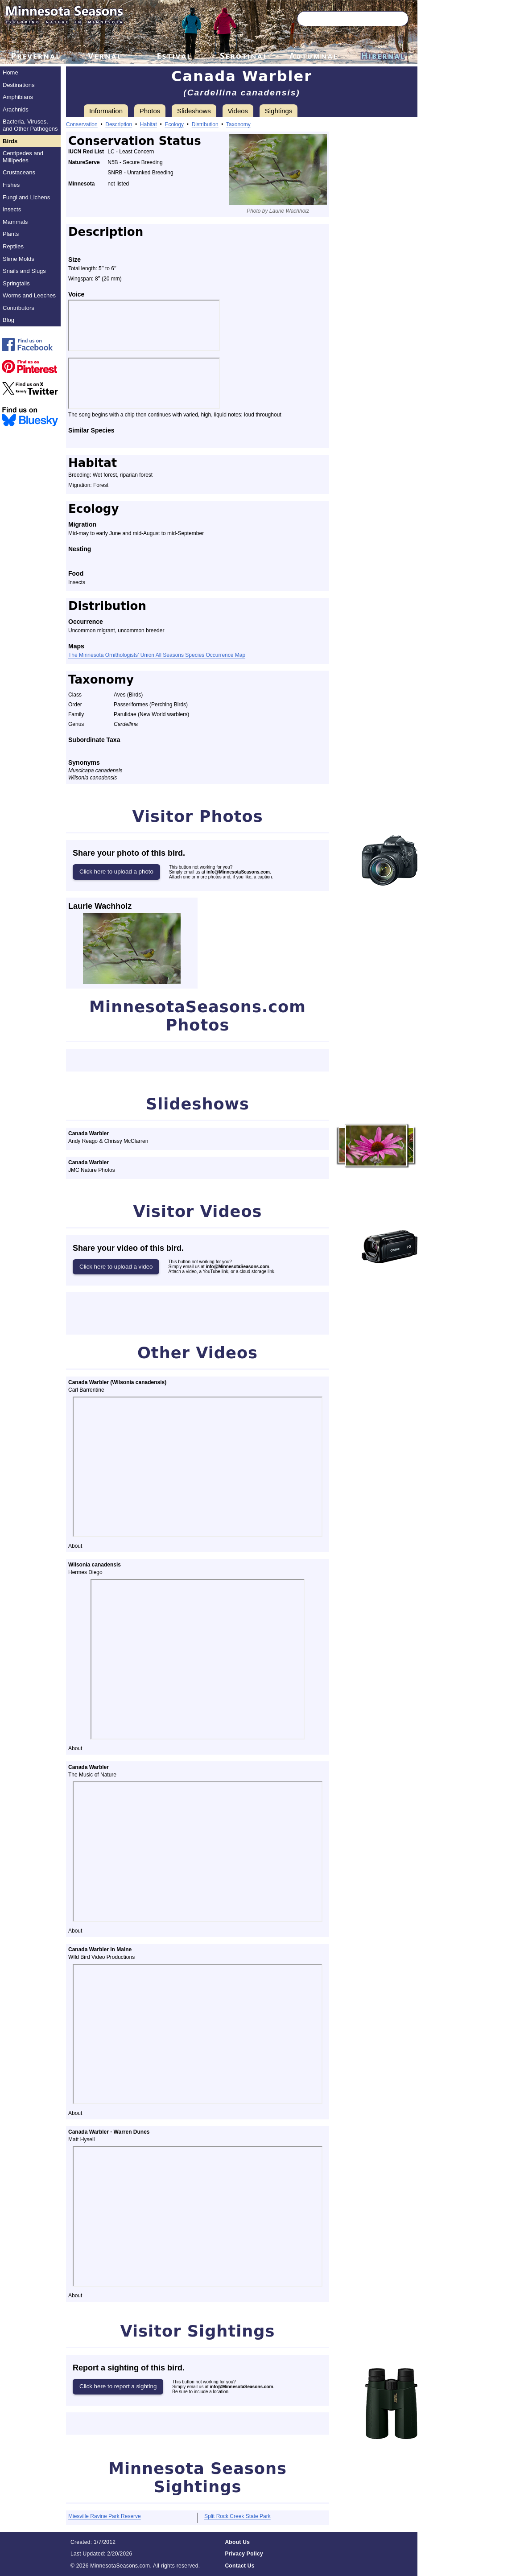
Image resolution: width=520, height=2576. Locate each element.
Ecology (174, 124)
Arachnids (16, 109)
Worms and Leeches (29, 295)
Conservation (82, 124)
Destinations (19, 85)
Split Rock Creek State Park (237, 2516)
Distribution (205, 124)
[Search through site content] (339, 19)
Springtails (16, 283)
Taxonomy (238, 124)
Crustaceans (19, 172)
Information (106, 111)
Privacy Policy (244, 2554)
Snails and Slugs (24, 271)
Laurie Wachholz (100, 906)
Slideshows (194, 111)
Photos (150, 111)
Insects (12, 209)
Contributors (18, 308)
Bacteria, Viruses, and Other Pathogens (30, 125)
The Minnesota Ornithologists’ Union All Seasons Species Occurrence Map (156, 655)
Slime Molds (18, 259)
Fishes (11, 184)
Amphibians (18, 97)
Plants (11, 234)
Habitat (148, 124)
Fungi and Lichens (26, 197)
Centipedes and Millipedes (23, 157)
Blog (8, 320)
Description (118, 124)
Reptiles (13, 246)
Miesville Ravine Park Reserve (104, 2516)
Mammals (15, 221)
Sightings (279, 111)
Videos (238, 111)
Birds (10, 141)
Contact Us (239, 2566)
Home (10, 72)
